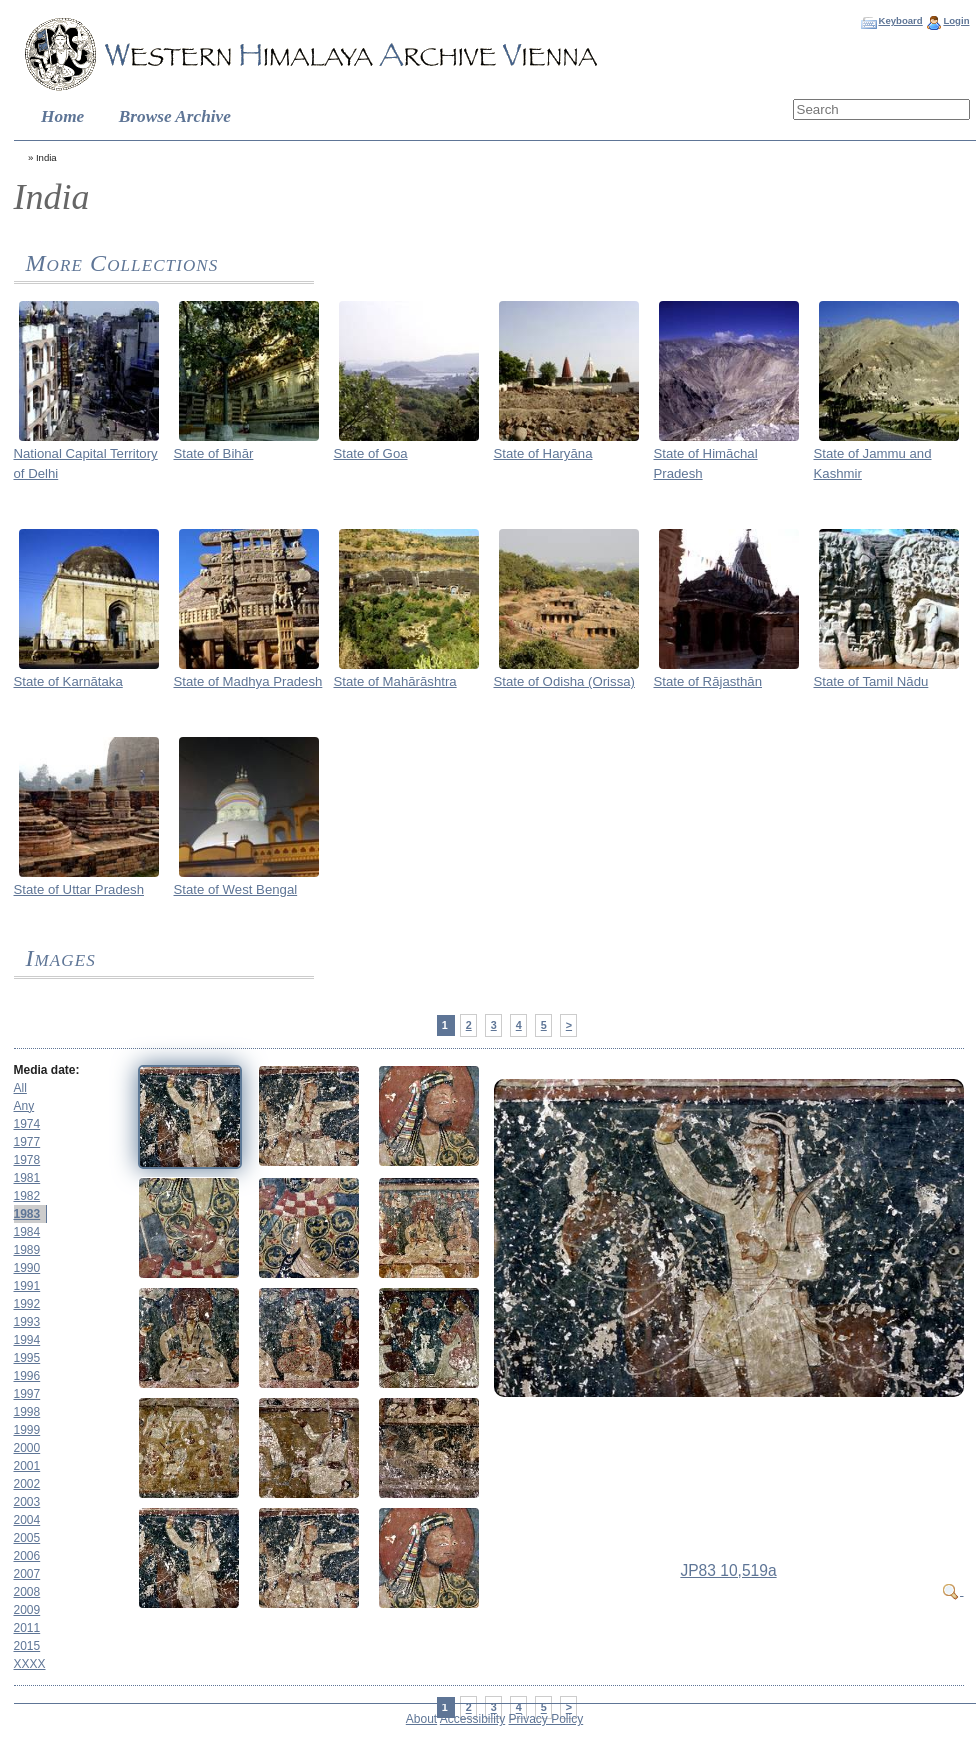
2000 (27, 1448)
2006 (27, 1556)
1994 (27, 1340)
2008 (27, 1592)
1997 (27, 1394)
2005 (27, 1538)
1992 (27, 1304)
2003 (27, 1502)
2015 (27, 1646)
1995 (27, 1358)
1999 (27, 1430)
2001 (27, 1466)
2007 (27, 1574)
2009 (27, 1610)
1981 (27, 1178)
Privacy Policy (546, 1719)
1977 (27, 1142)
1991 (27, 1286)
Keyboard (900, 20)
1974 (27, 1124)
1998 (27, 1412)
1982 (27, 1196)
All (20, 1088)
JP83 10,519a (728, 1570)
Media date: (47, 1070)
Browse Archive (175, 116)
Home (62, 116)
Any (24, 1106)
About (421, 1719)
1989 (27, 1250)
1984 (27, 1232)
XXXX (30, 1664)
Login (956, 20)
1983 (27, 1214)
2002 (27, 1484)
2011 (27, 1628)
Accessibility (472, 1719)
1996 (27, 1376)
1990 (27, 1268)
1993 (27, 1322)
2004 (27, 1520)
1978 (27, 1160)
